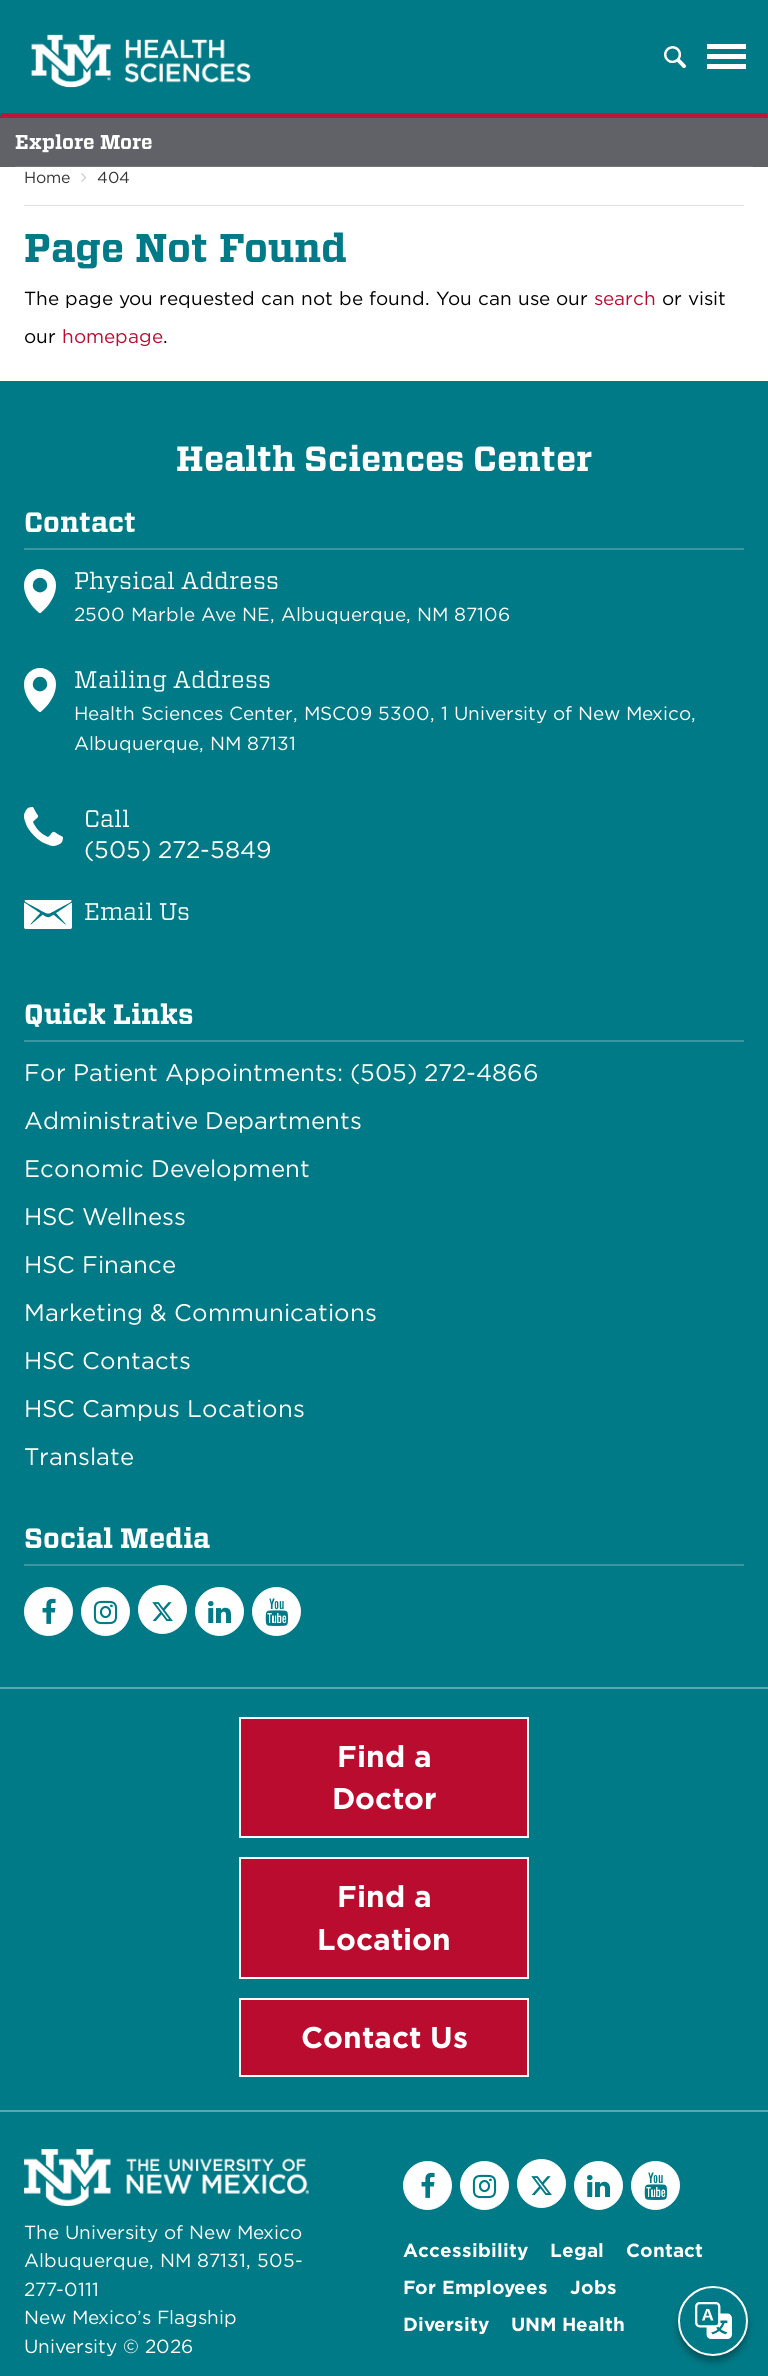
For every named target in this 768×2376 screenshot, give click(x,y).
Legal (577, 2250)
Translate (79, 1457)
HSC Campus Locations (164, 1409)
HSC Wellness (105, 1217)
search (625, 298)
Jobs (593, 2287)
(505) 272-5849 (178, 849)
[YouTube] (276, 1611)
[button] (675, 57)
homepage (112, 336)
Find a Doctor (384, 1777)
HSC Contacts (107, 1361)
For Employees (475, 2287)
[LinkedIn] (219, 1611)
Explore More (84, 142)
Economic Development (167, 1169)
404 (113, 177)
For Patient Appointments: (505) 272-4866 (281, 1073)
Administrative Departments (193, 1121)
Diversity (446, 2324)
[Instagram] (105, 1611)
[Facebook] (48, 1611)
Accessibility (465, 2250)
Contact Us (384, 2037)
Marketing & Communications (200, 1313)
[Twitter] (162, 1609)
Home (47, 177)
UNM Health (568, 2324)
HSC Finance (100, 1265)
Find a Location (384, 1917)
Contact (664, 2250)
